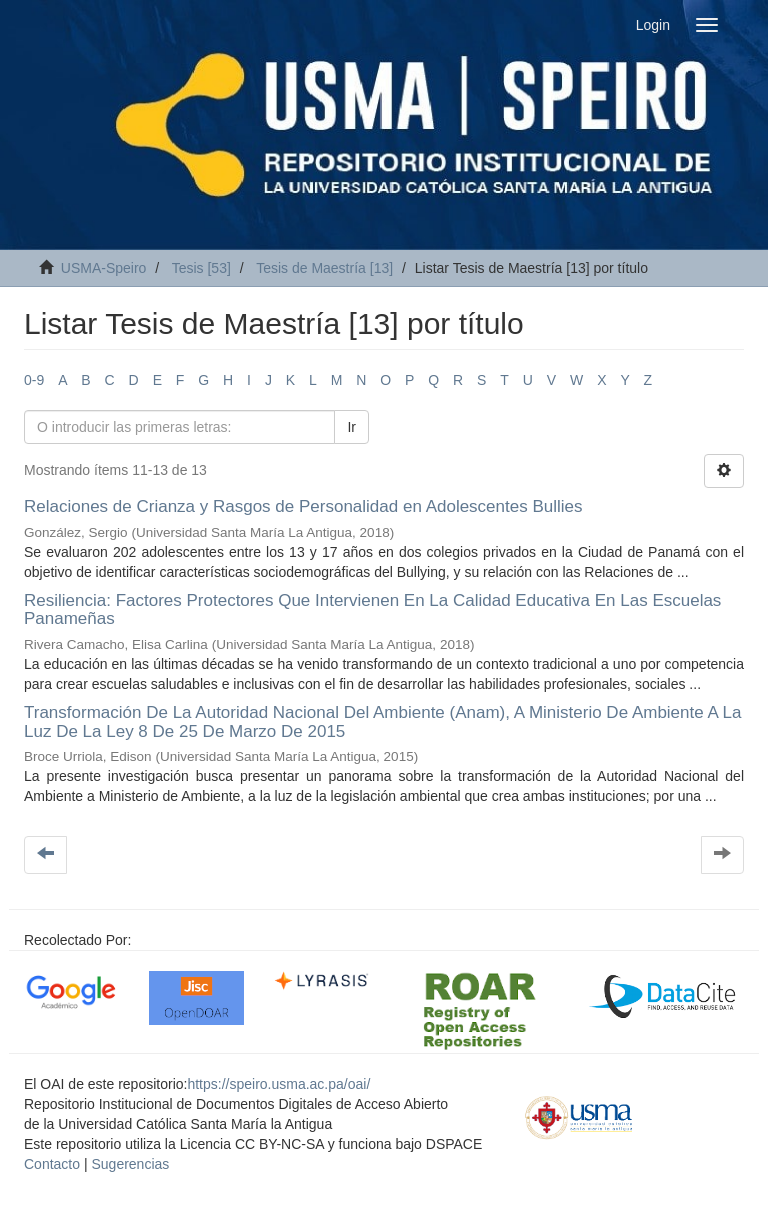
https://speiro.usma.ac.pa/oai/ (278, 1084)
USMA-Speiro (104, 268)
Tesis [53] (201, 268)
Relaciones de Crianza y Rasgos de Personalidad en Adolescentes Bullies (303, 506)
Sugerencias (130, 1164)
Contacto (52, 1164)
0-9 (34, 380)
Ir (351, 427)
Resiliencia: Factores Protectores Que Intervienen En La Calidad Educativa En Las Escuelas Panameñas (372, 610)
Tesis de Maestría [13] (324, 268)
